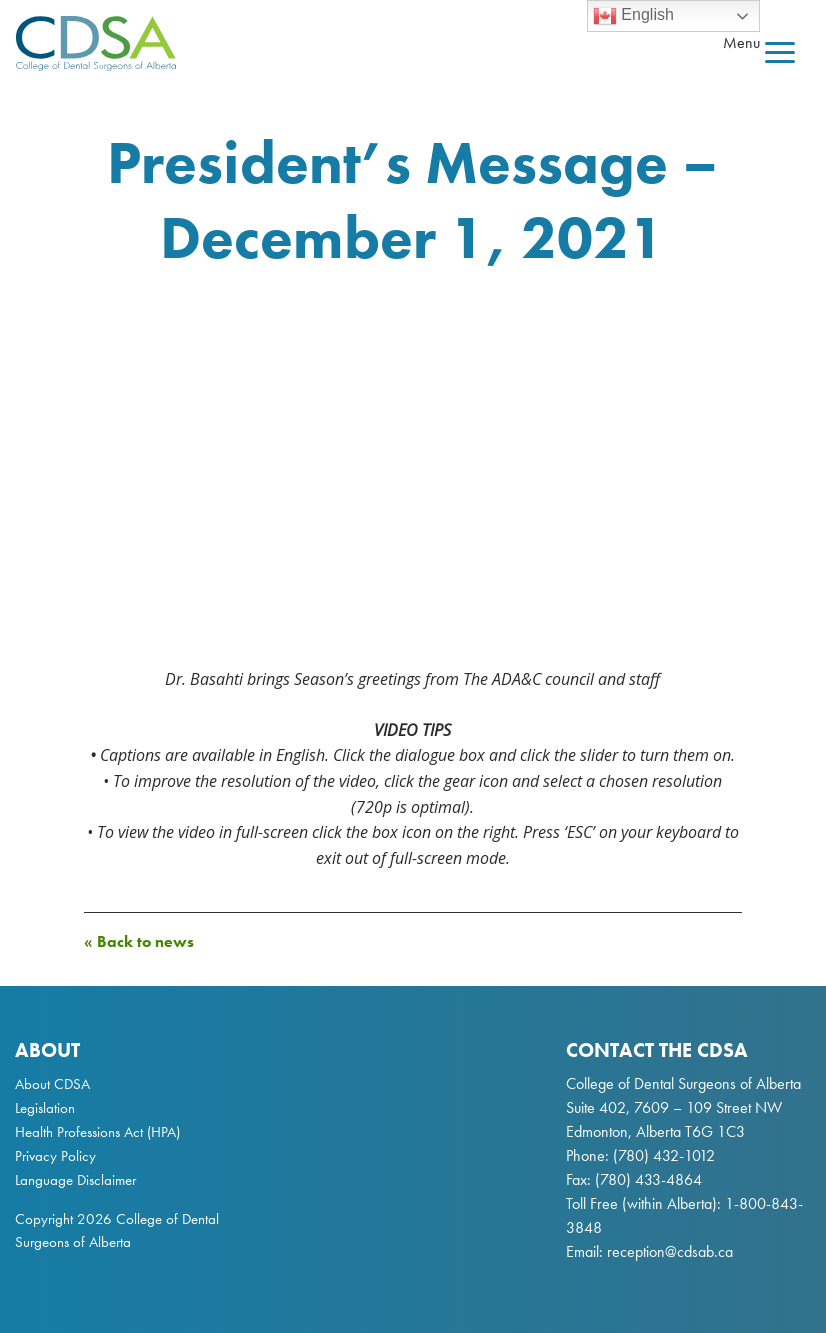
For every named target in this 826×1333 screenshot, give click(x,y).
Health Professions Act (79, 1132)
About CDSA (52, 1084)
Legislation (45, 1108)
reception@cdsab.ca (670, 1251)
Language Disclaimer (75, 1180)
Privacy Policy (55, 1156)
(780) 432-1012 (664, 1155)
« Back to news (139, 941)
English (633, 16)
